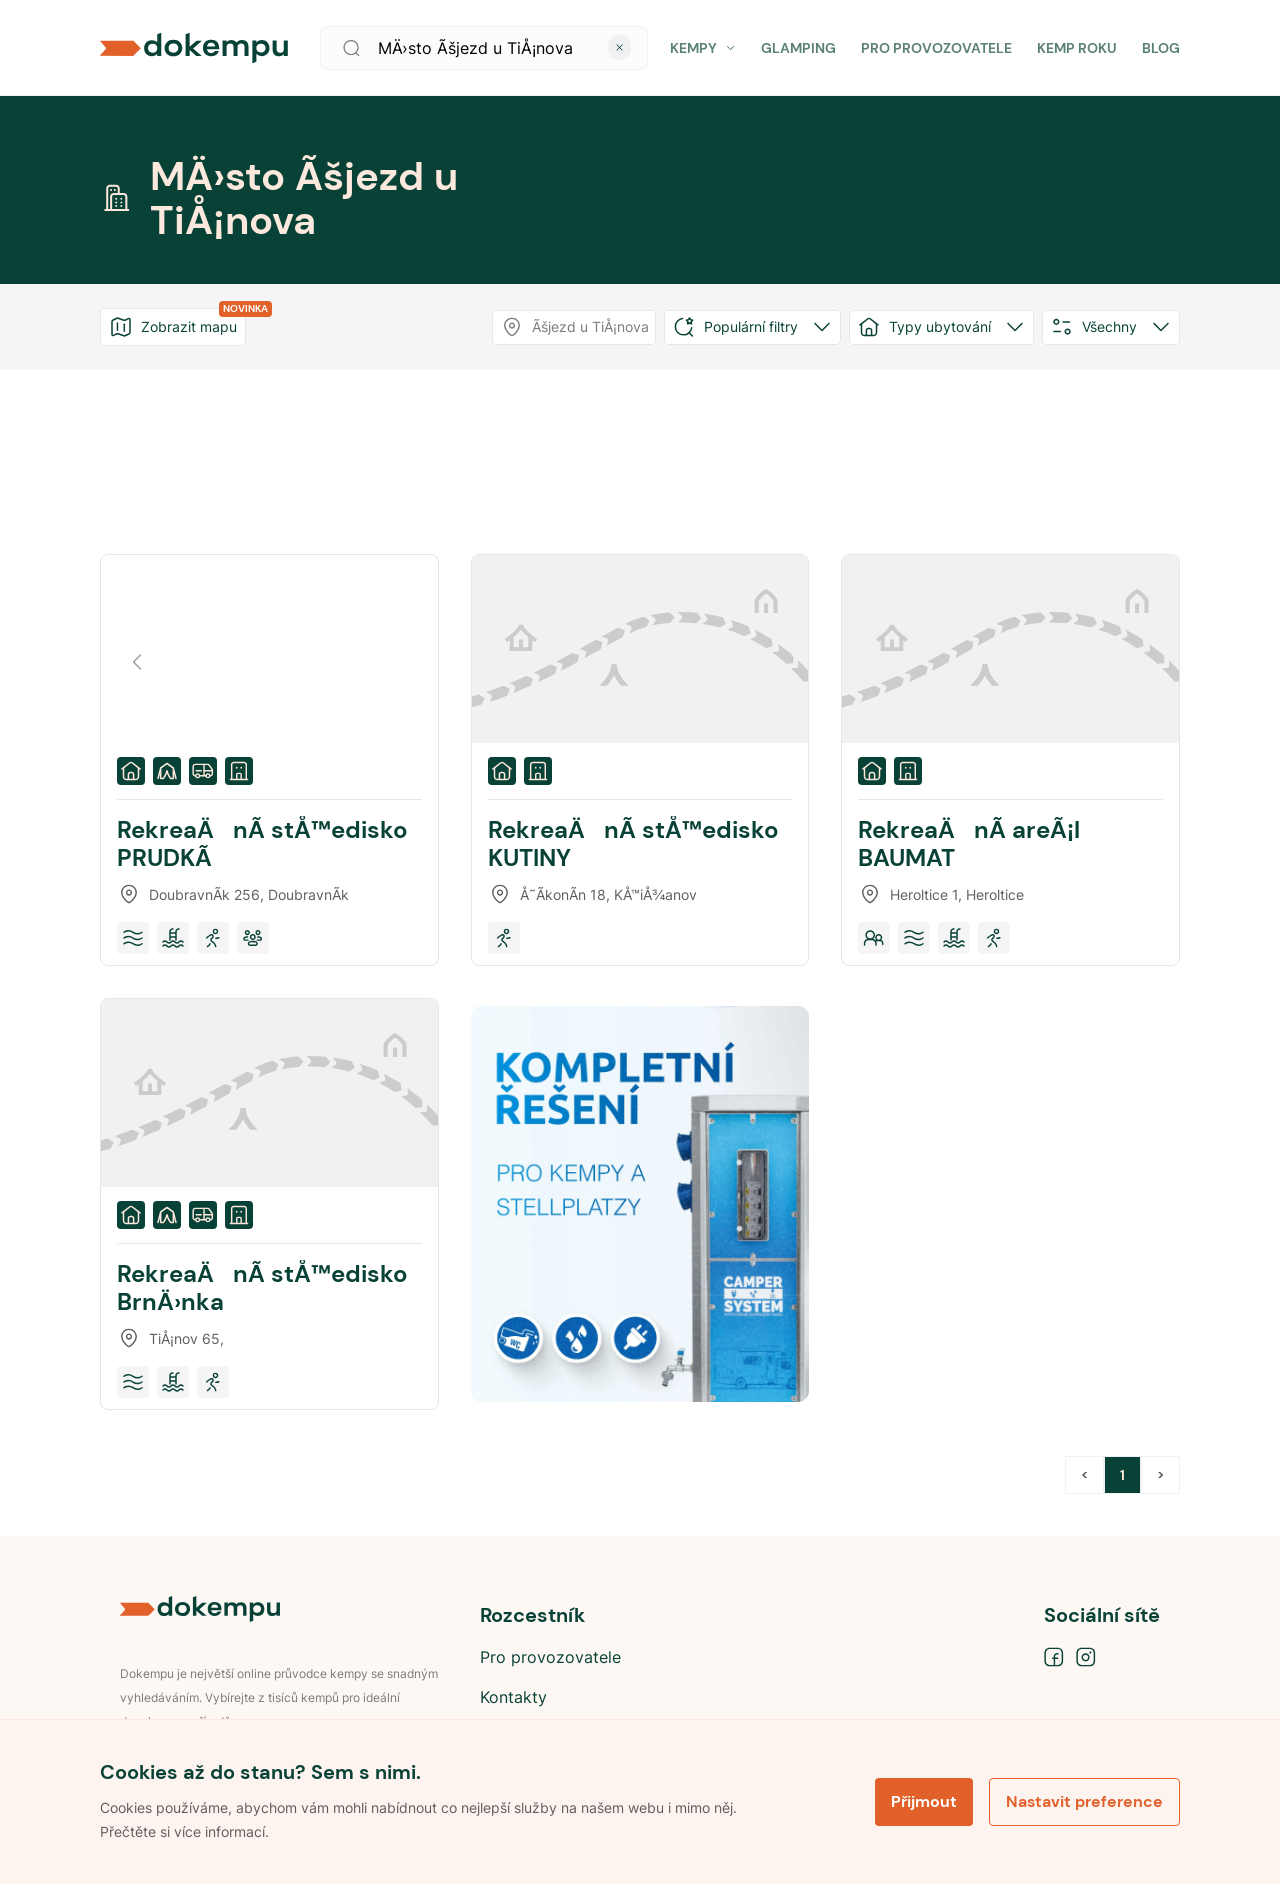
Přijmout (924, 1801)
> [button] (1160, 1475)
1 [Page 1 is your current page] (1122, 1475)
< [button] (1084, 1475)
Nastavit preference (1084, 1801)
